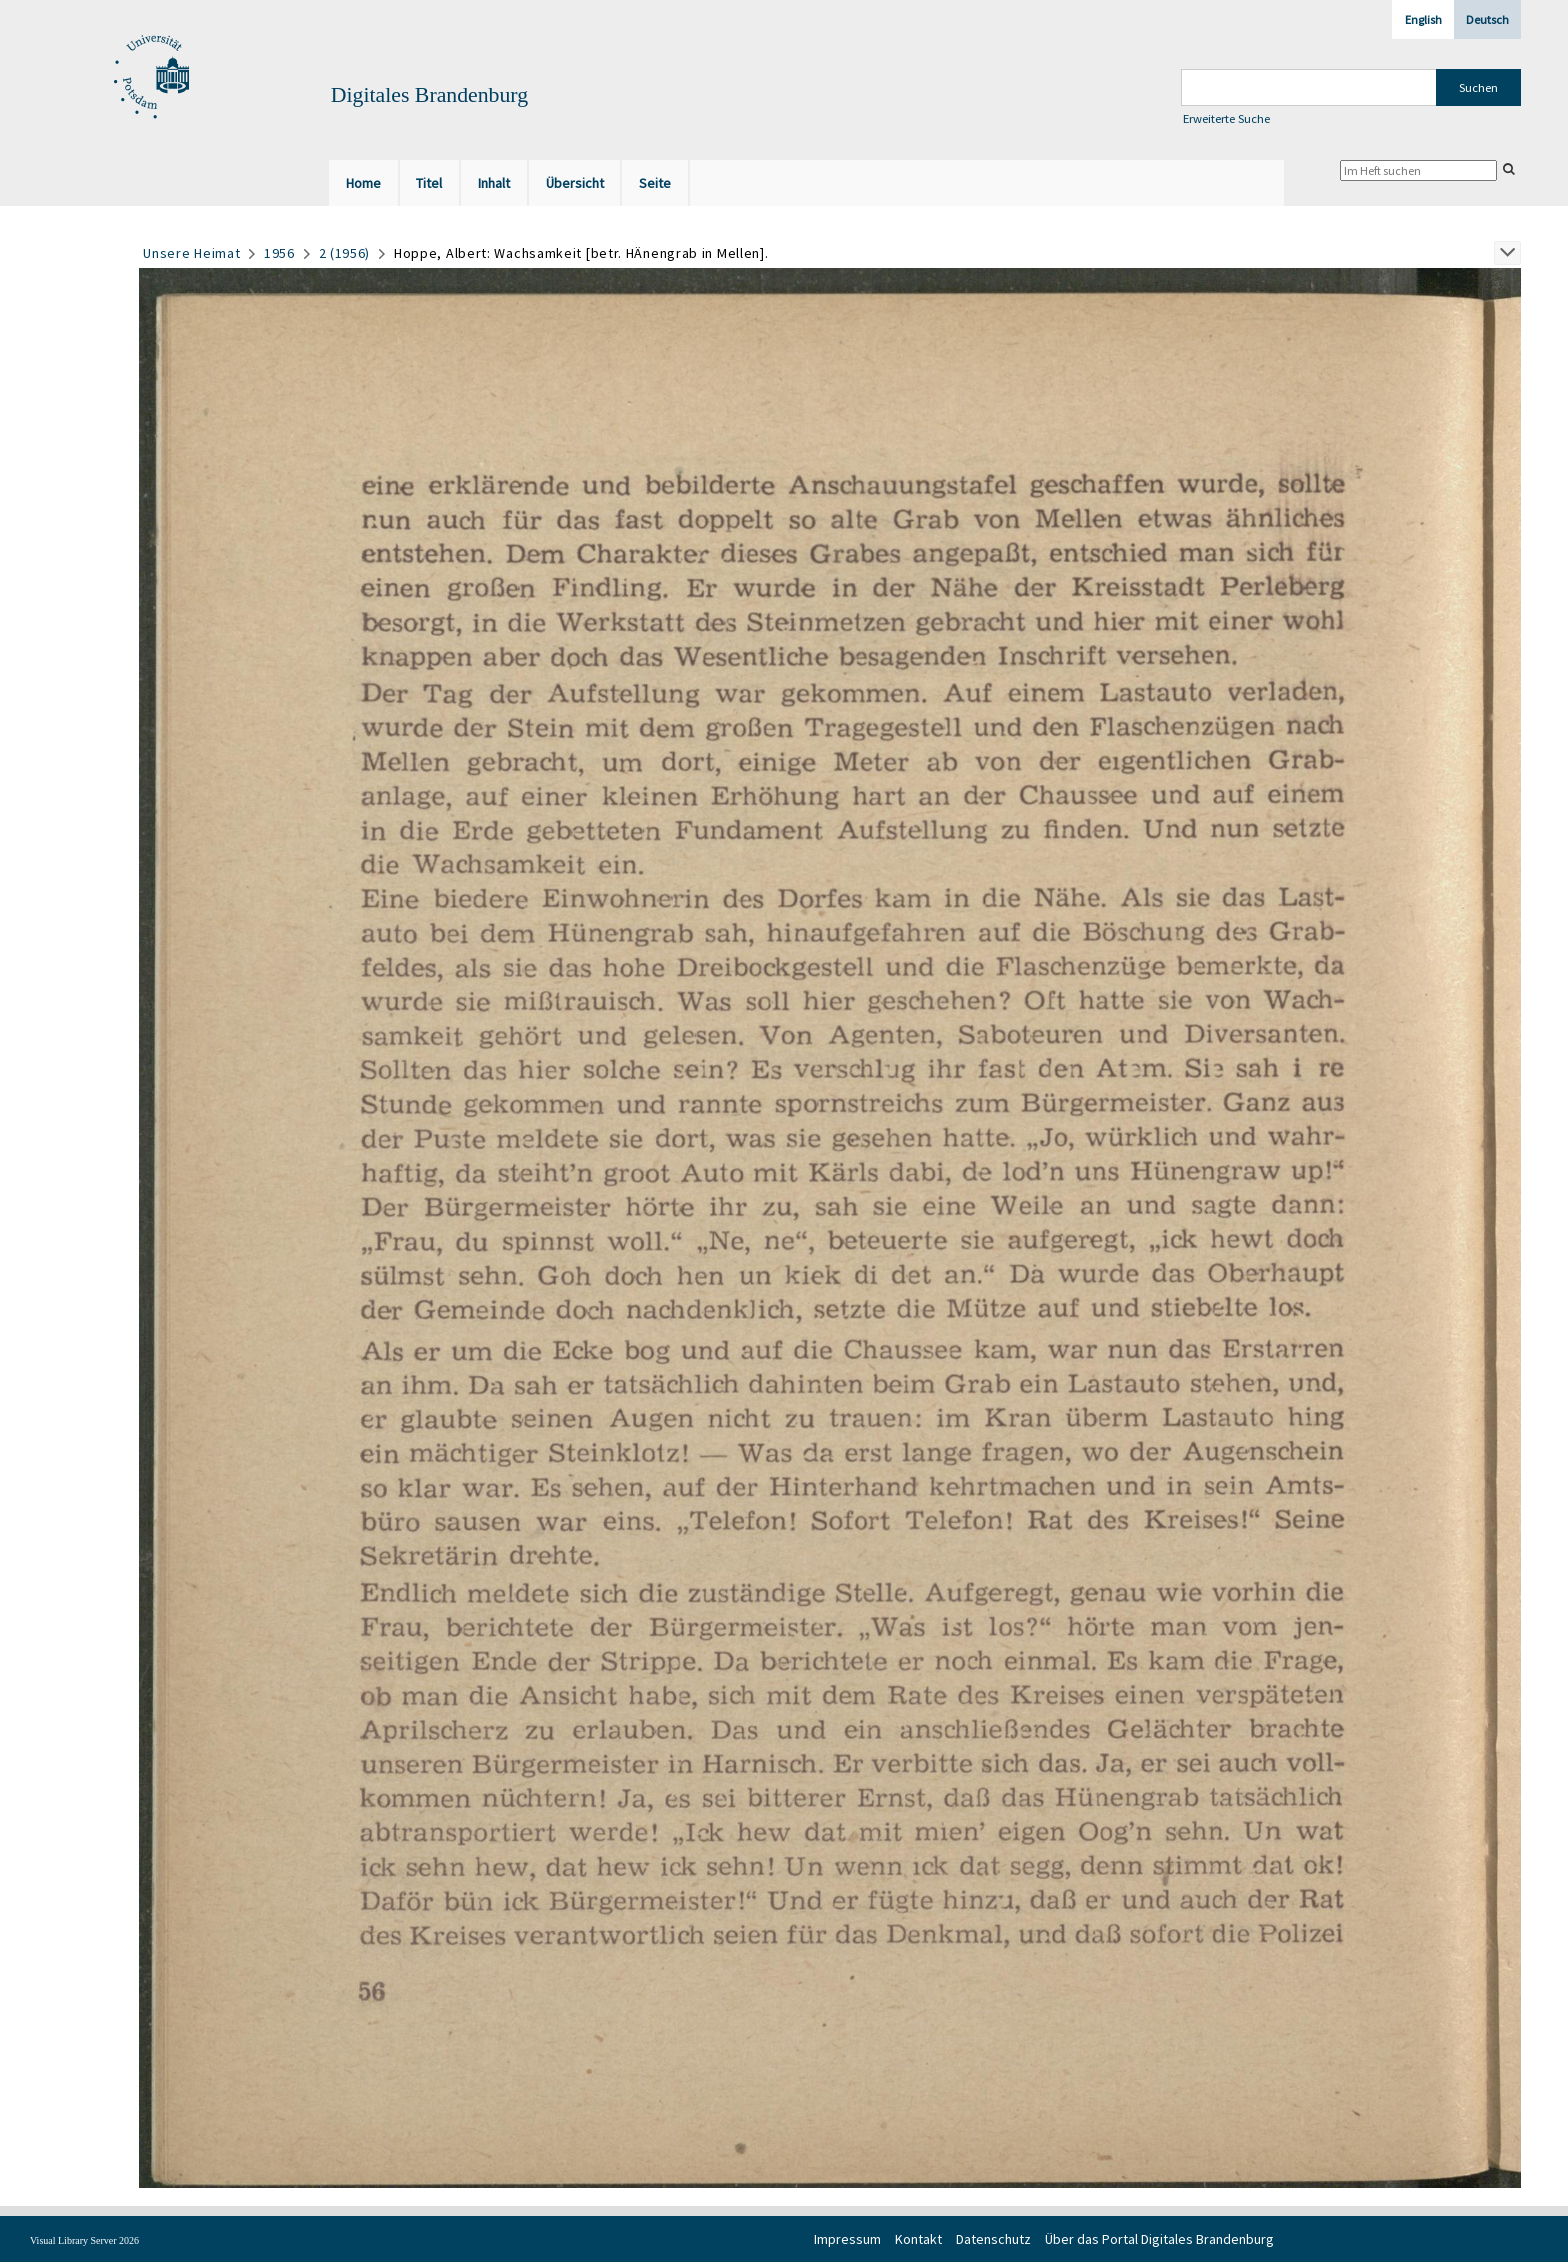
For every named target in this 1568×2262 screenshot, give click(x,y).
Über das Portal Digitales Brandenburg (1159, 2239)
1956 (279, 253)
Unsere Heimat (191, 253)
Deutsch (1487, 19)
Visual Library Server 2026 (84, 2240)
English (1423, 19)
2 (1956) (345, 253)
